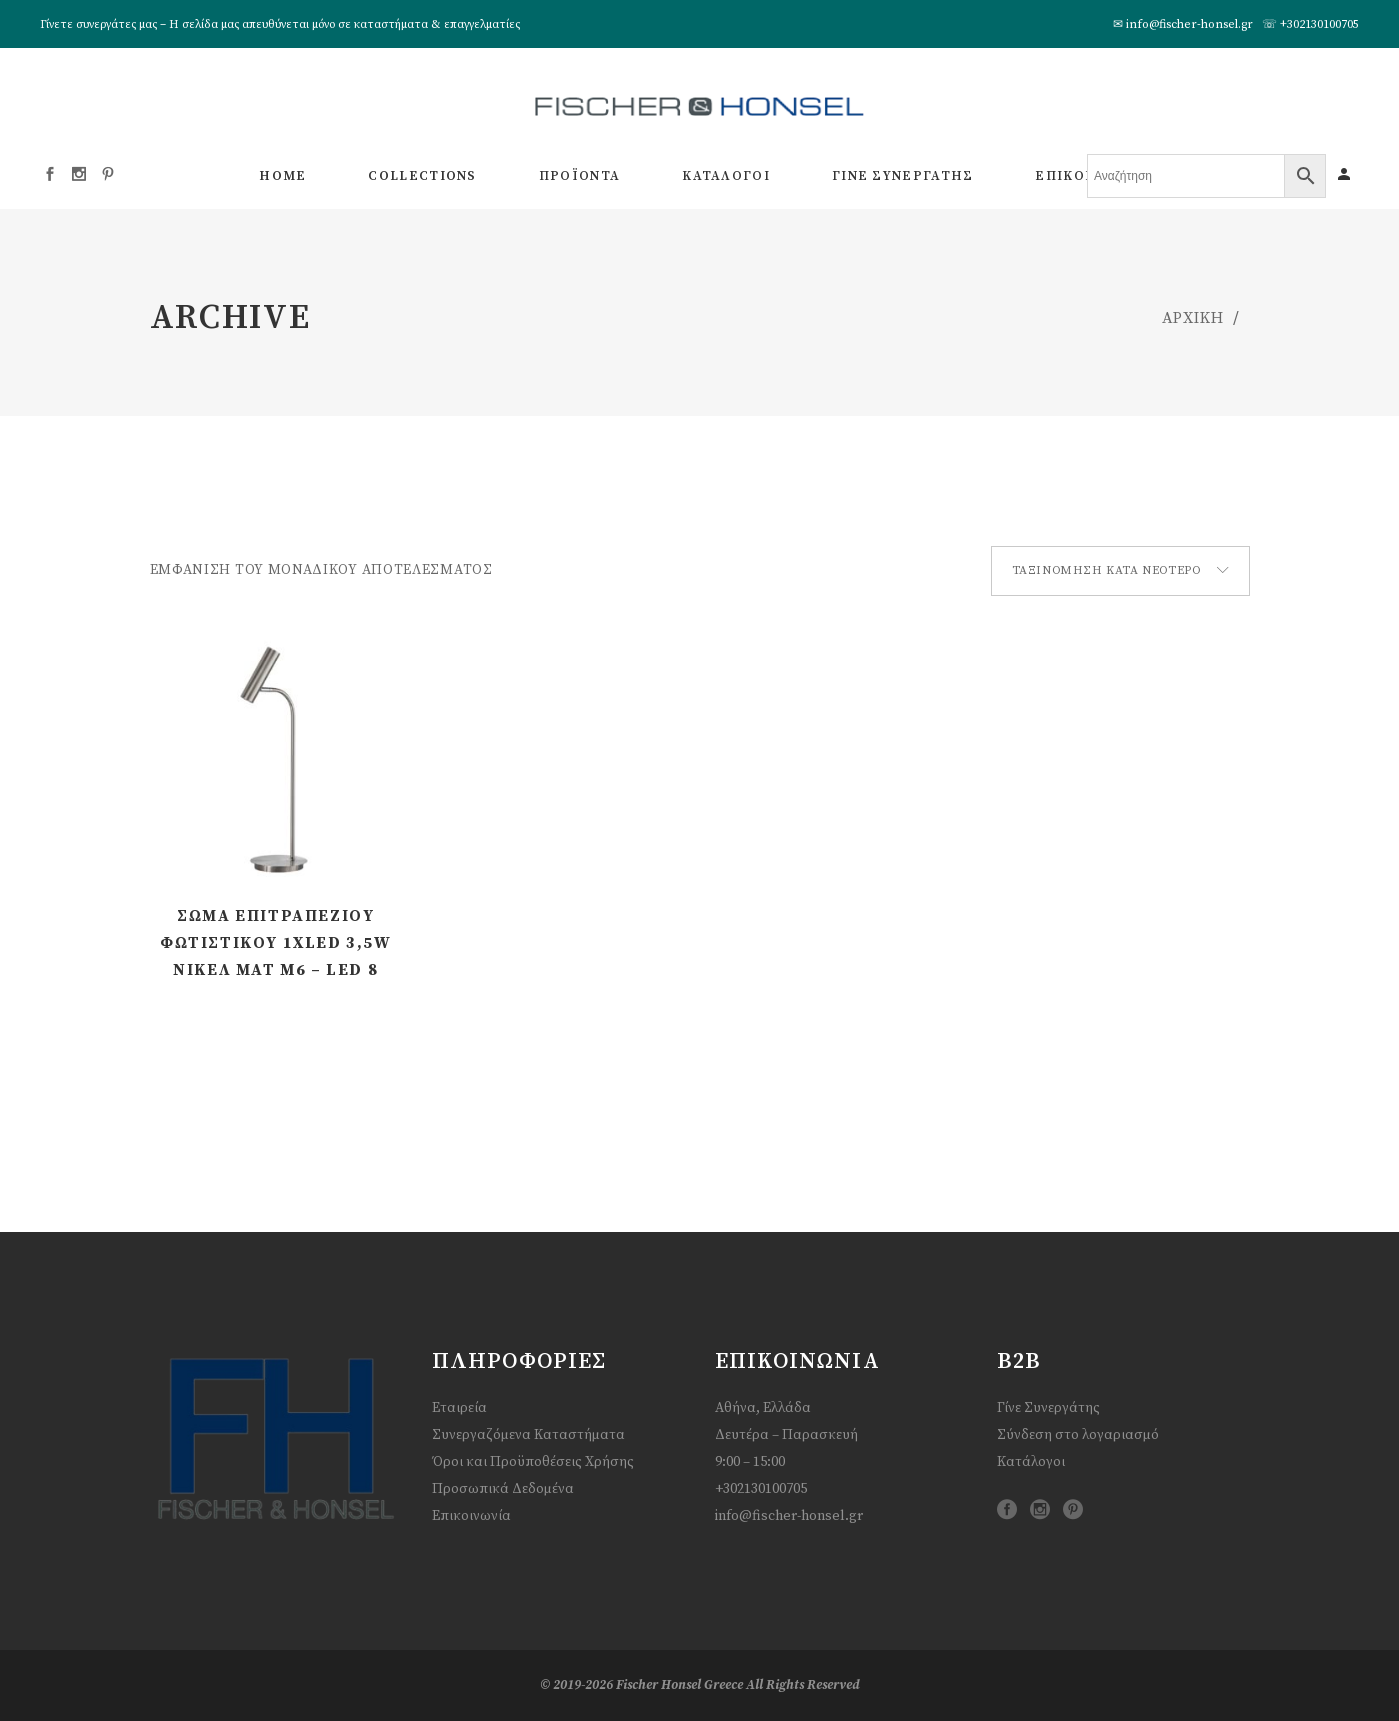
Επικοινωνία (471, 1516)
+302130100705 (1319, 24)
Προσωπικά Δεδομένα (503, 1489)
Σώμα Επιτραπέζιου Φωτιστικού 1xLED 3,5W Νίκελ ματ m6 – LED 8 (276, 943)
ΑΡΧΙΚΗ (1193, 318)
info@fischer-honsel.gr (1189, 24)
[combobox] (1120, 571)
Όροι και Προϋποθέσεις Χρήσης (533, 1462)
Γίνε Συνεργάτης (1048, 1408)
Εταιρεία (459, 1408)
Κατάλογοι (1031, 1462)
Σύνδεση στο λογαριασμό (1078, 1435)
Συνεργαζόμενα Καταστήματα (528, 1435)
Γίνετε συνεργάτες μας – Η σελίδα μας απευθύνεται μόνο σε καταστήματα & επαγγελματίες (280, 24)
